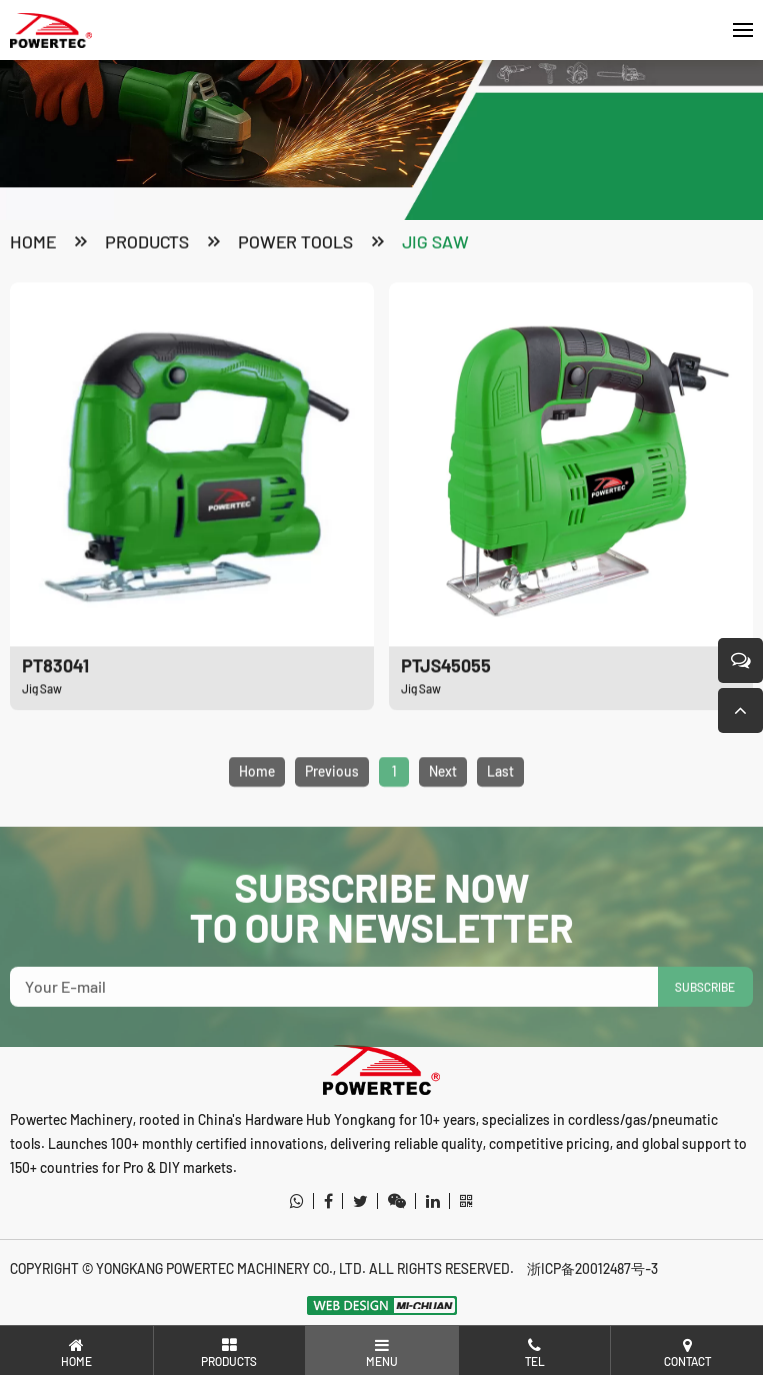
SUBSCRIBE (705, 1007)
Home (33, 243)
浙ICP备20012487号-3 (592, 1268)
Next (443, 791)
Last (500, 791)
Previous (332, 791)
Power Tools (295, 243)
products (147, 243)
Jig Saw (435, 243)
